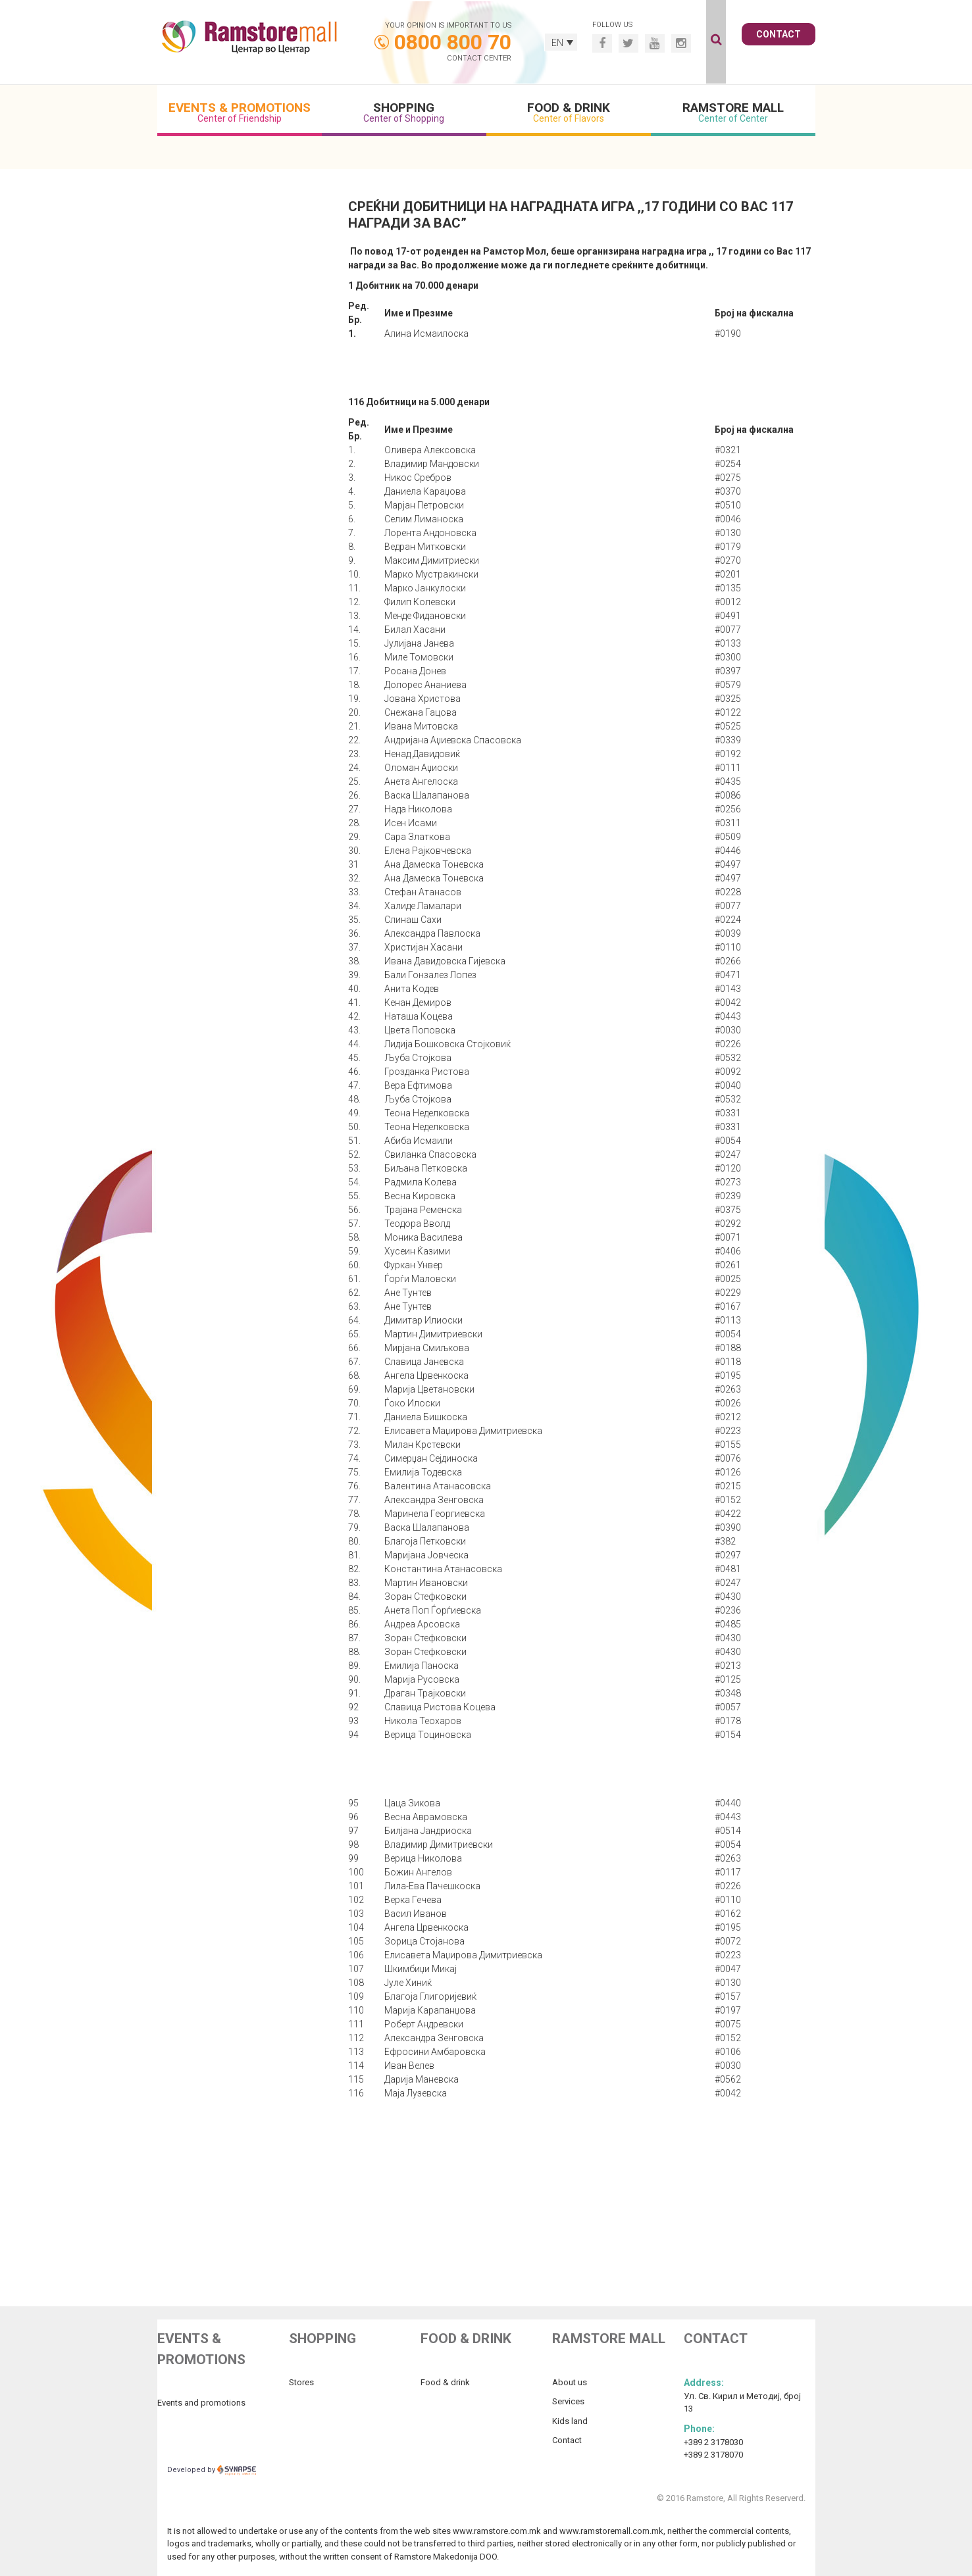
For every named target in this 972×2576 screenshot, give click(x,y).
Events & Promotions (239, 112)
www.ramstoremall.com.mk (611, 2531)
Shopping (404, 112)
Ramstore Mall (733, 112)
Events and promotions (201, 2403)
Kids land (570, 2421)
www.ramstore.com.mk (497, 2531)
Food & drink (445, 2382)
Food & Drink (568, 112)
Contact (778, 34)
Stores (301, 2382)
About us (569, 2382)
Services (568, 2401)
